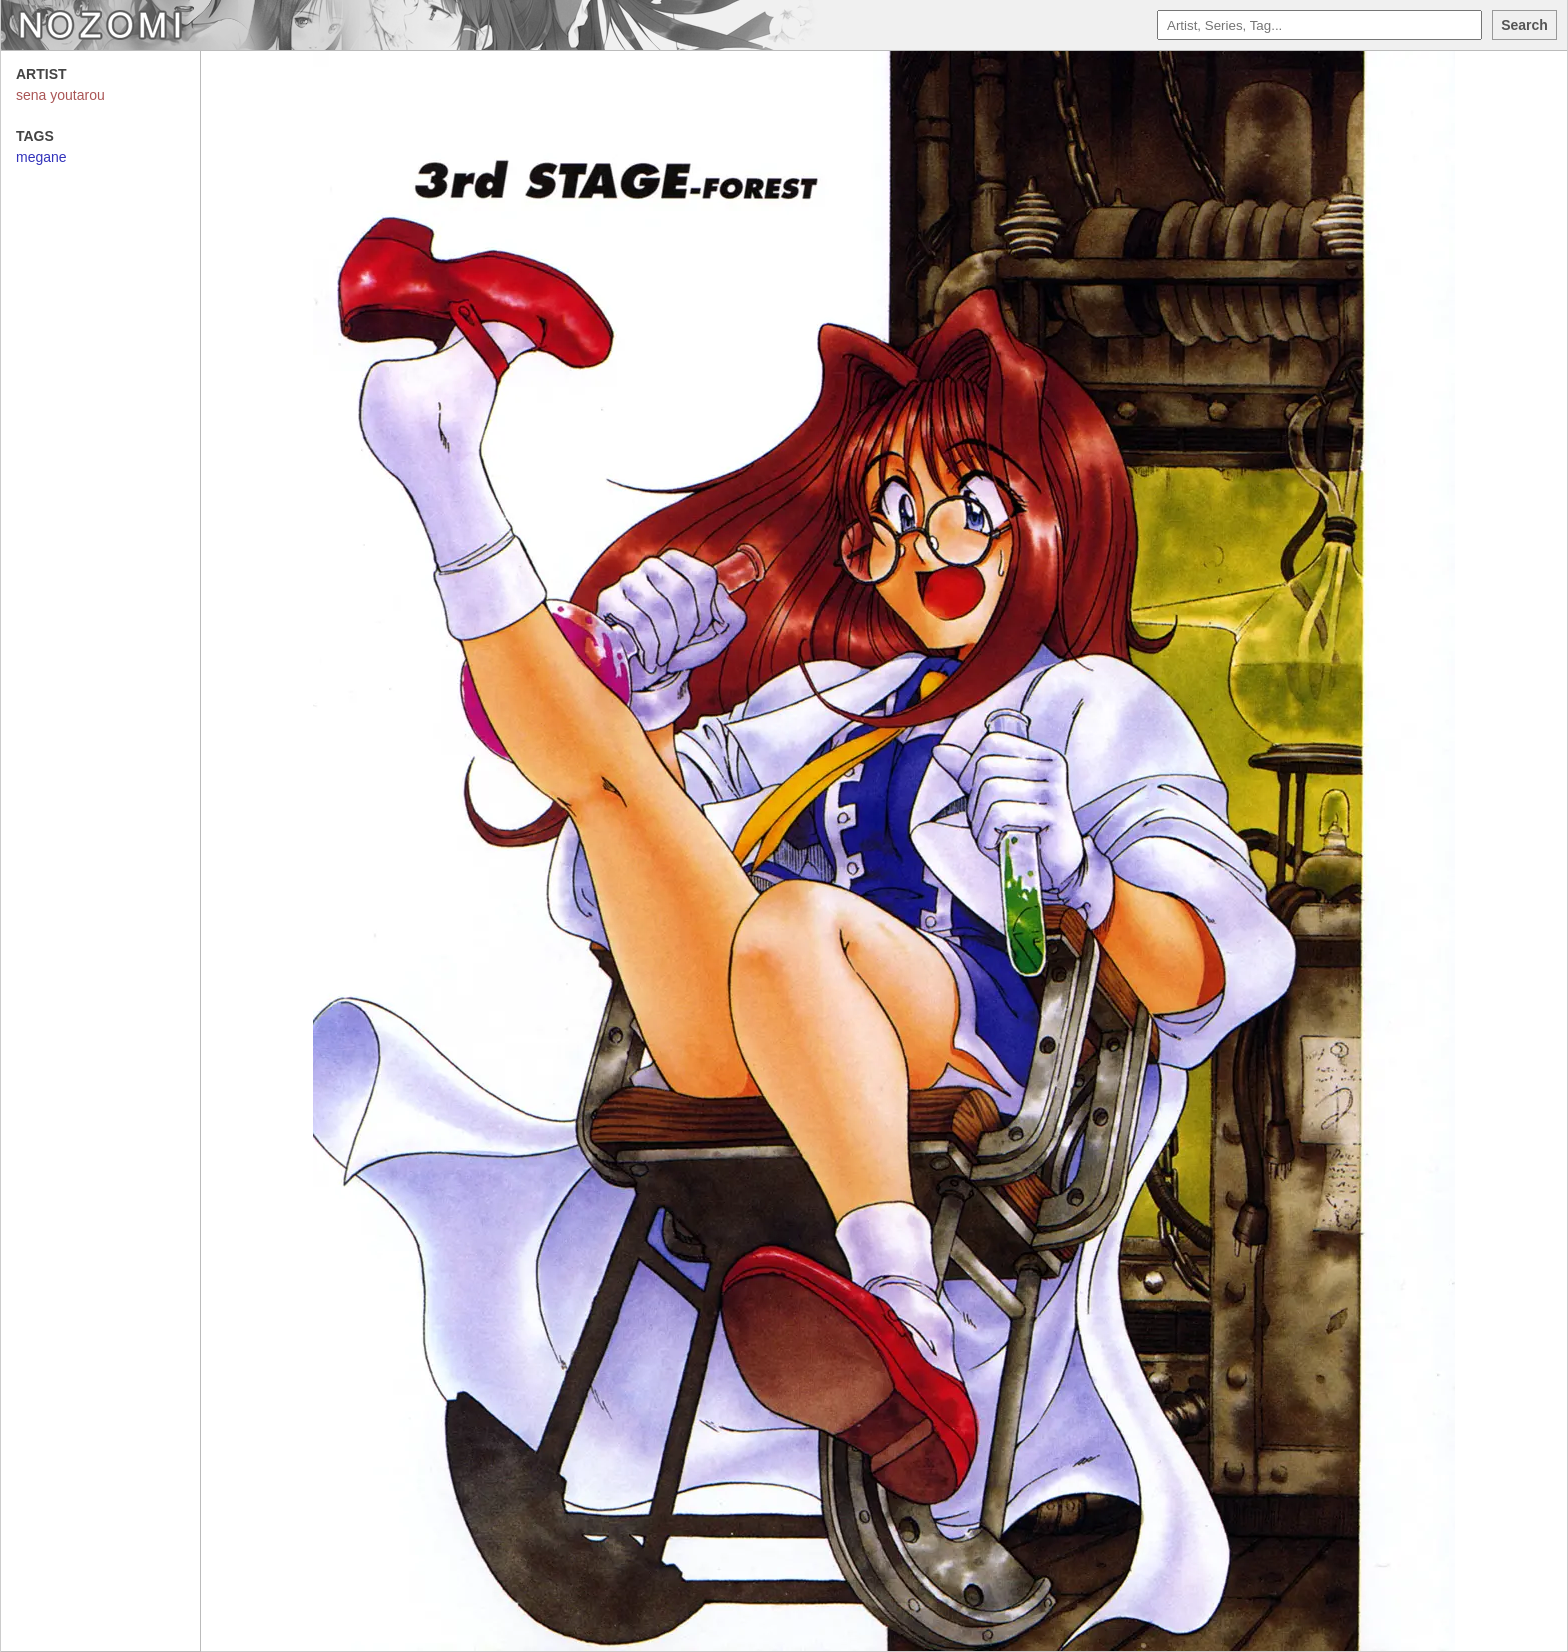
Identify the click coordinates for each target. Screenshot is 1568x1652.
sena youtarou (60, 95)
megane (41, 157)
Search (1524, 25)
